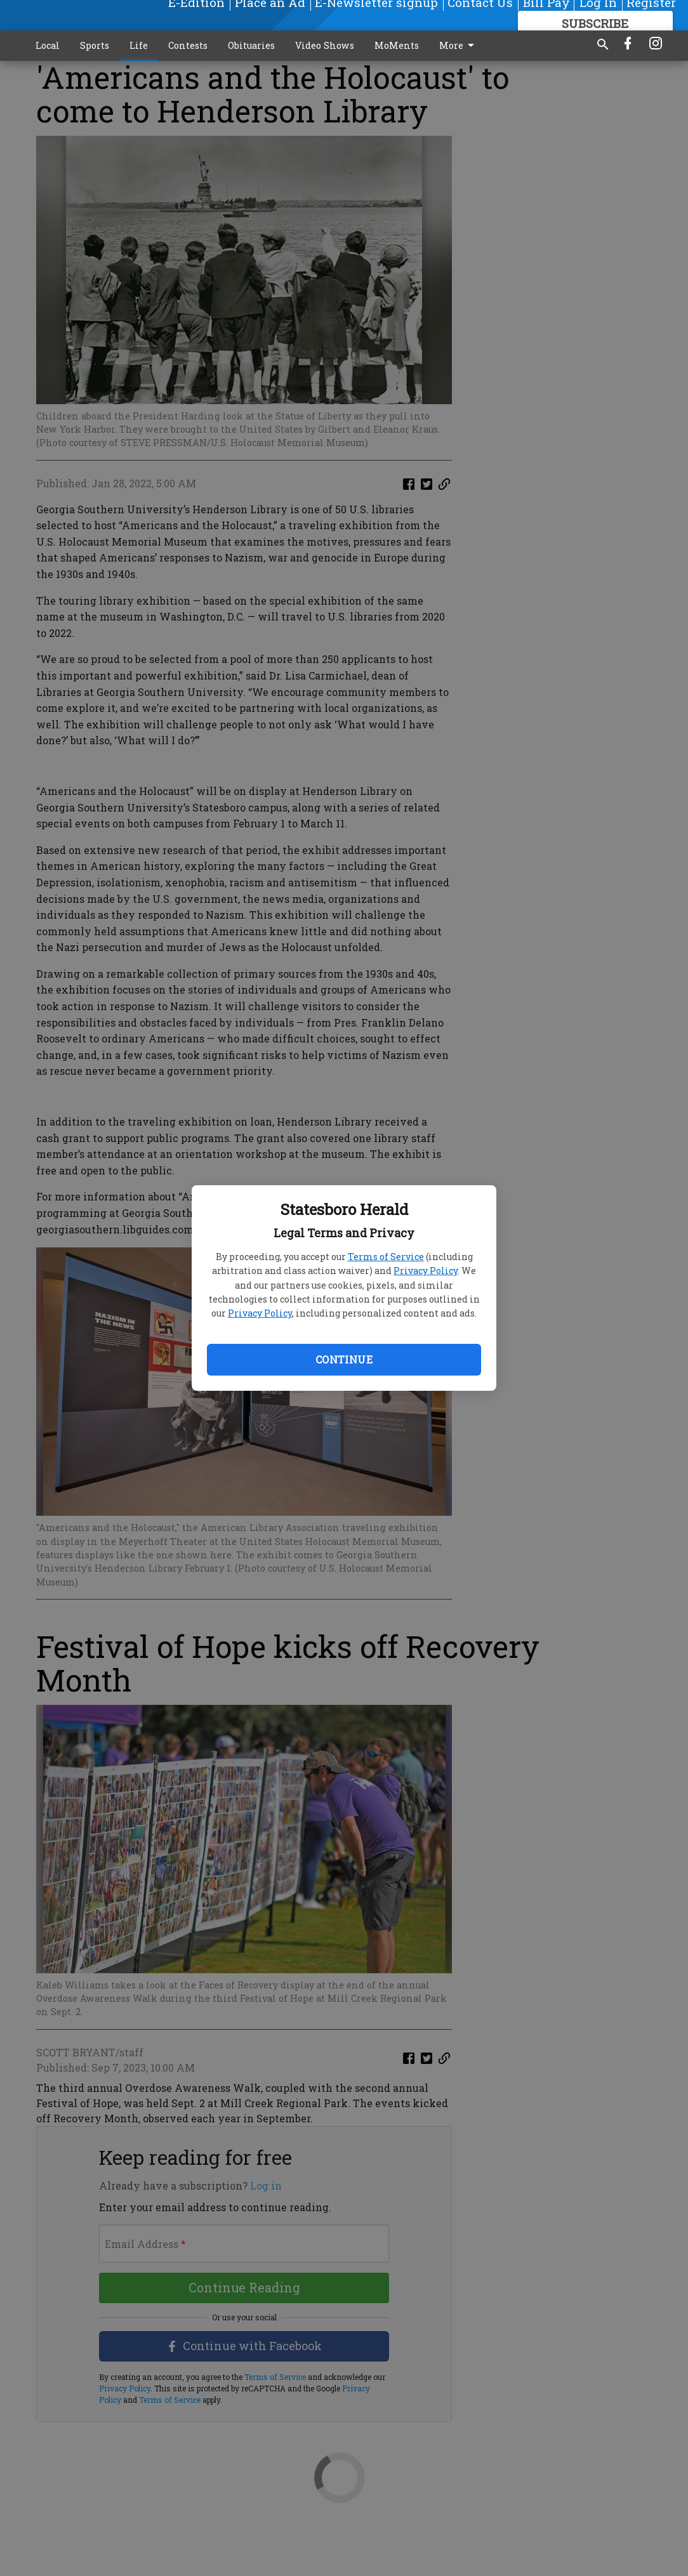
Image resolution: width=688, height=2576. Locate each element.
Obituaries (251, 45)
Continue (344, 1359)
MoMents (396, 45)
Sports (94, 45)
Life (138, 45)
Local (48, 45)
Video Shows (324, 45)
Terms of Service (386, 1257)
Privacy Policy (426, 1271)
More (459, 45)
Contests (188, 45)
